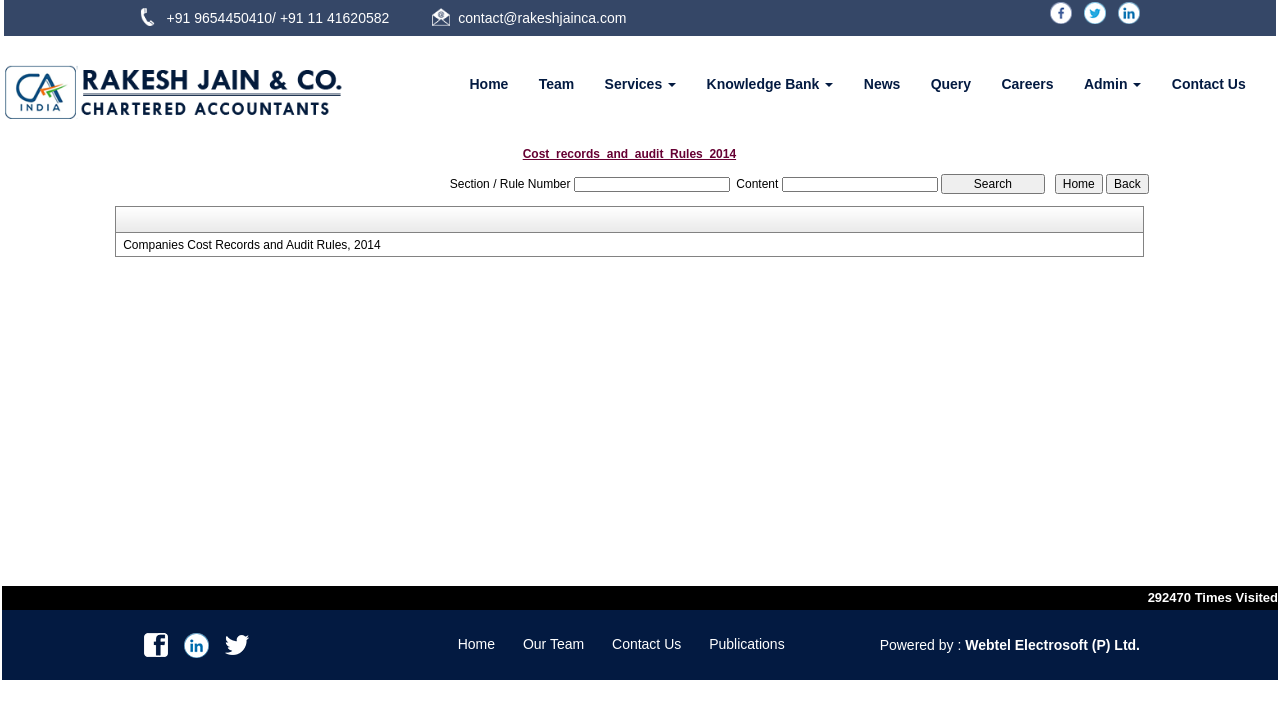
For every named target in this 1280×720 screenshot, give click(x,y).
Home (488, 84)
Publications (747, 644)
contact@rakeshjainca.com (542, 18)
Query (951, 84)
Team (557, 84)
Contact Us (1209, 84)
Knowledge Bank (770, 84)
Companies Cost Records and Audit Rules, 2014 (251, 245)
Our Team (553, 644)
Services (641, 84)
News (882, 84)
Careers (1027, 84)
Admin (1112, 84)
